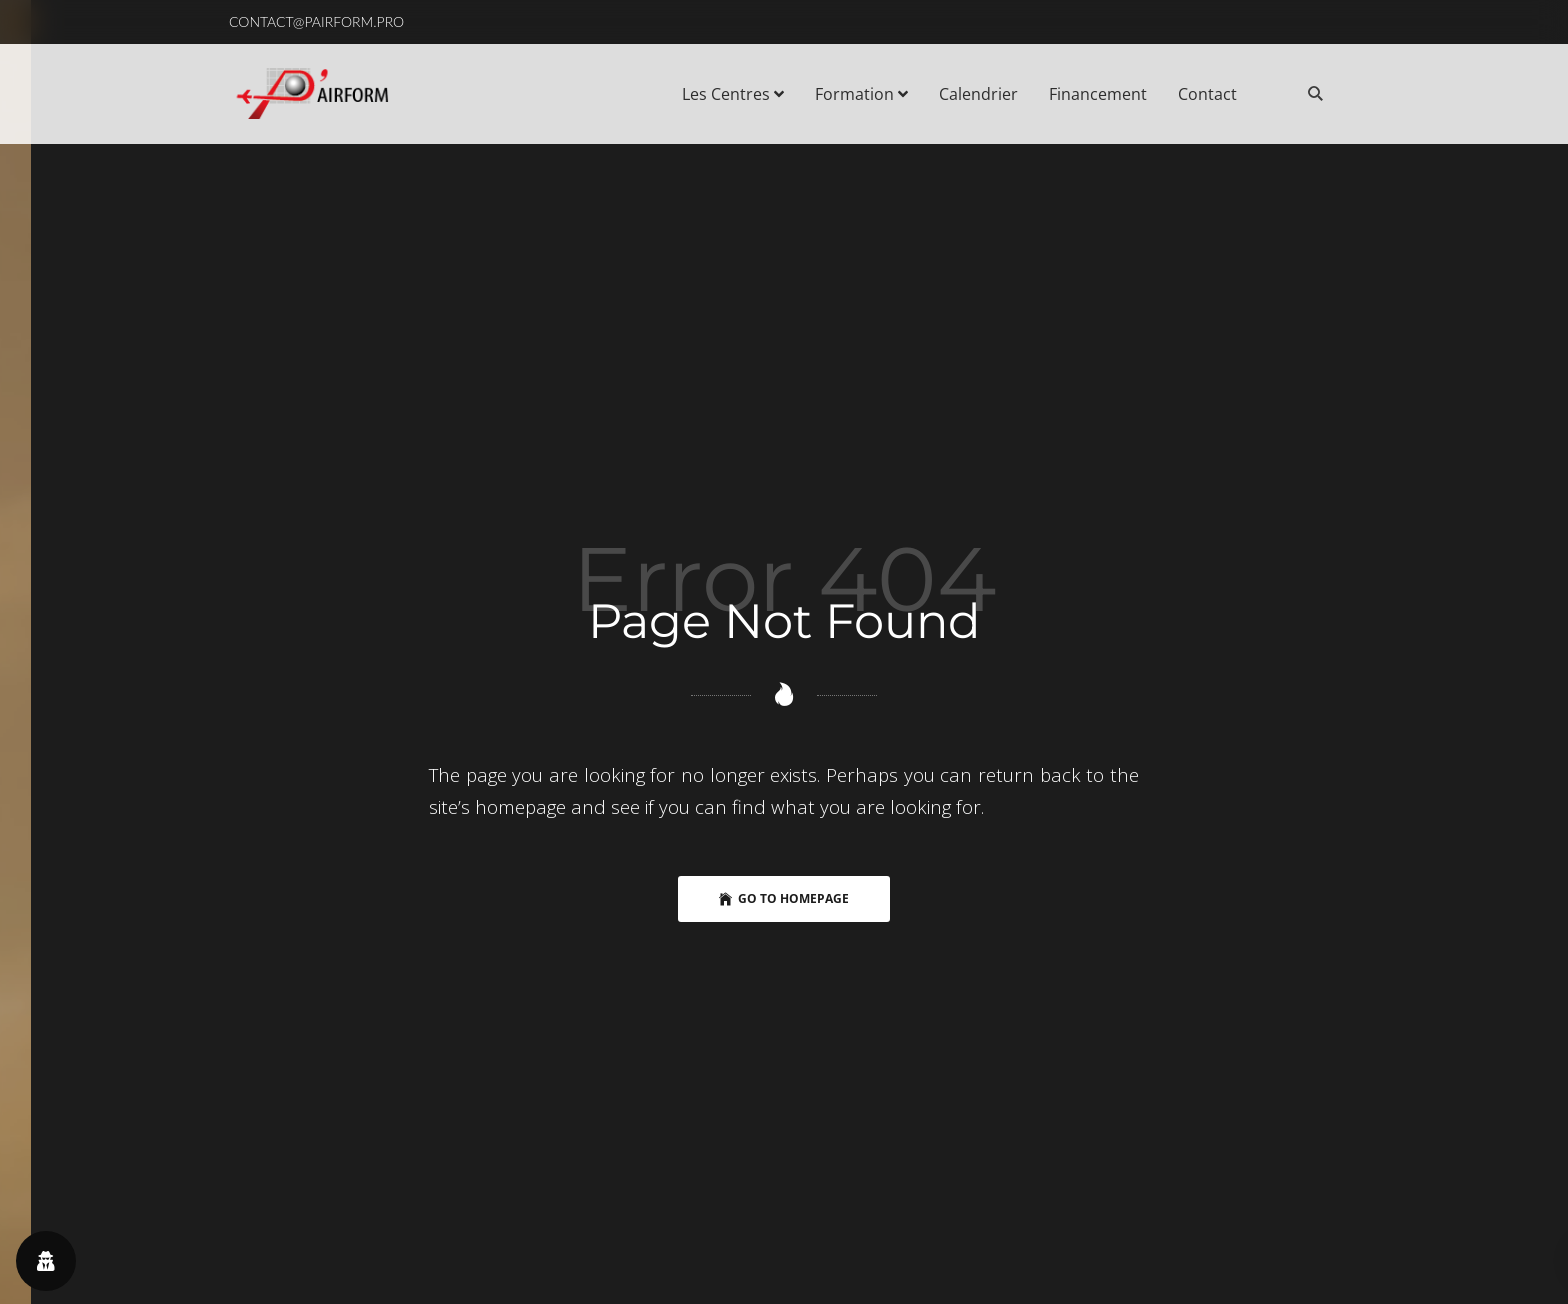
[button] (316, 22)
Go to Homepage (784, 899)
